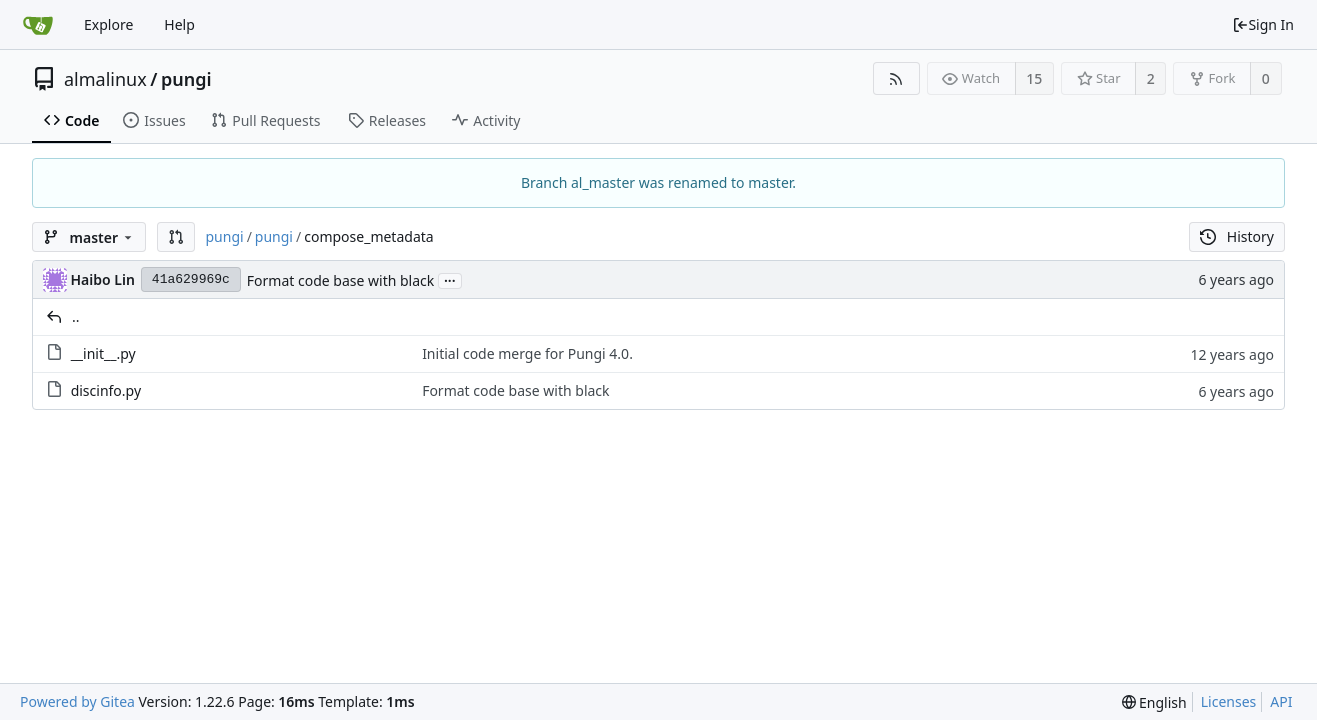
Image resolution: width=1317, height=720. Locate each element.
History (1237, 236)
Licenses (1229, 701)
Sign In (1263, 24)
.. (76, 316)
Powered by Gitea (77, 701)
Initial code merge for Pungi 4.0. (527, 353)
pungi (186, 79)
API (1281, 701)
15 (1034, 78)
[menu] (1154, 702)
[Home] (38, 25)
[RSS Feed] (896, 78)
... (450, 279)
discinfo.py (106, 390)
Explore (108, 24)
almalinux (105, 79)
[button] (176, 237)
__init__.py (103, 353)
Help (179, 24)
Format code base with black (340, 280)
